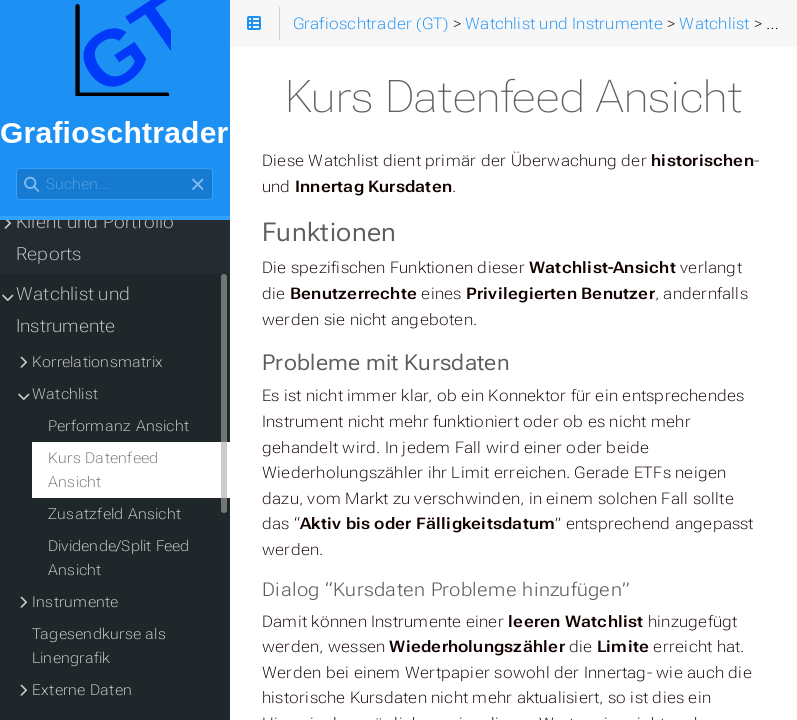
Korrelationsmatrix (97, 362)
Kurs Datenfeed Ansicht (103, 470)
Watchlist (65, 394)
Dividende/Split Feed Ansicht (119, 558)
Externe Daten (82, 690)
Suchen (17, 168)
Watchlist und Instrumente (73, 310)
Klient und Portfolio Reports (95, 238)
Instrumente (75, 602)
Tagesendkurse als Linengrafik (99, 646)
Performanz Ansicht (118, 426)
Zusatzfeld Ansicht (114, 514)
